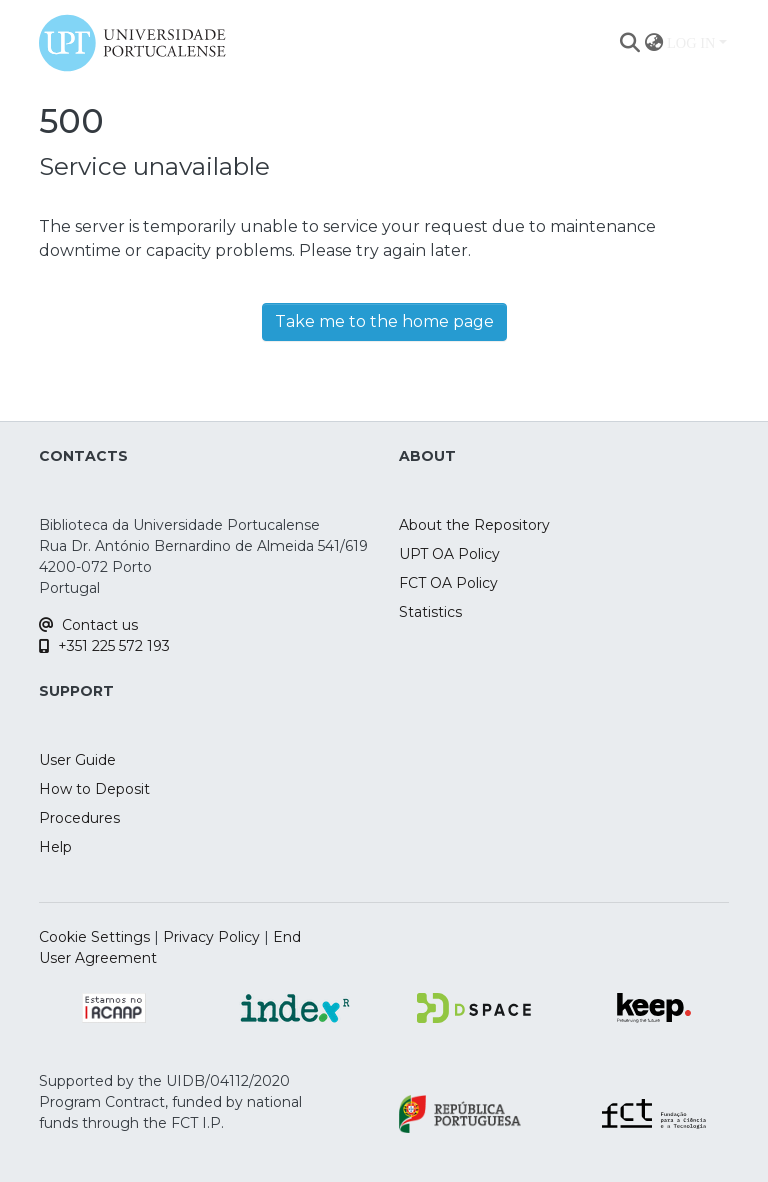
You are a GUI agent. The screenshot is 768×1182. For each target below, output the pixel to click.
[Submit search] (629, 43)
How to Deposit (94, 789)
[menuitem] (653, 43)
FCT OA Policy (448, 583)
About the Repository (474, 525)
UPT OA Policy (449, 554)
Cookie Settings (94, 937)
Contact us (88, 625)
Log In (691, 43)
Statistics (430, 612)
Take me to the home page (384, 321)
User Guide (77, 760)
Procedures (79, 818)
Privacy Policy (211, 937)
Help (55, 847)
